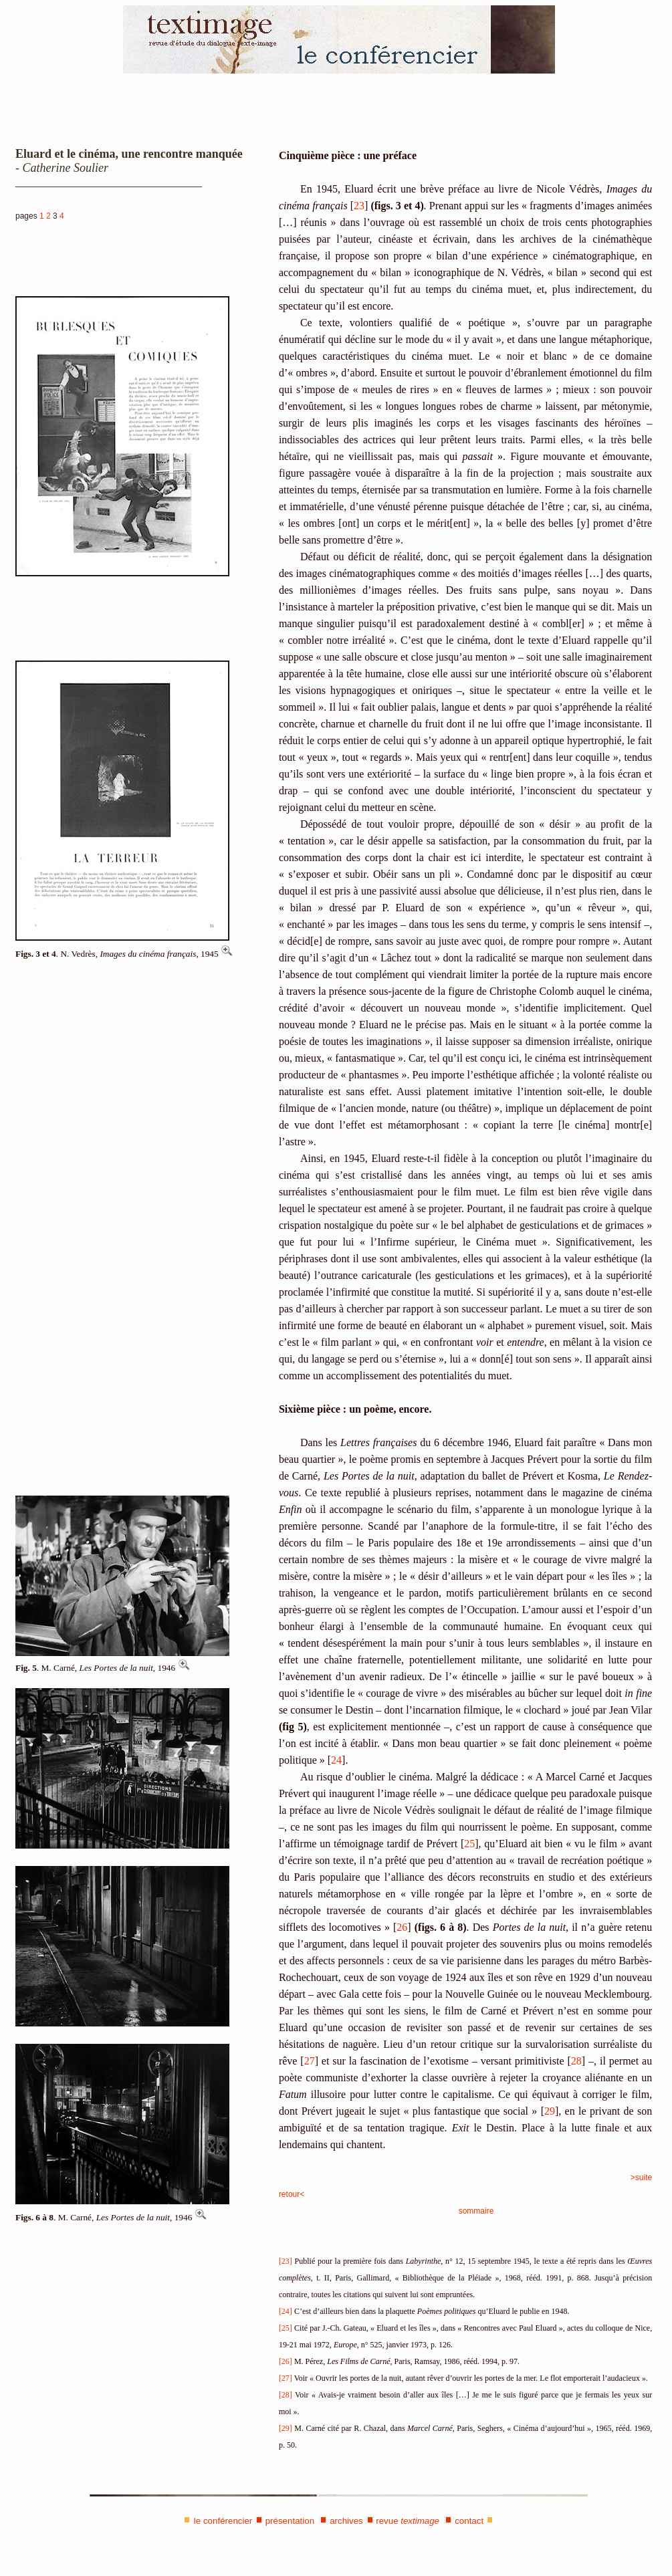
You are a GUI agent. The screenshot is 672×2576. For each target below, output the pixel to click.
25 (469, 1843)
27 (309, 2061)
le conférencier (223, 2521)
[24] (285, 2311)
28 (576, 2061)
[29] (285, 2428)
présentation (289, 2521)
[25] (285, 2328)
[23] (285, 2261)
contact (469, 2521)
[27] (285, 2378)
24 (336, 1760)
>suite (641, 2177)
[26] (285, 2361)
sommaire (476, 2211)
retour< (291, 2194)
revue (407, 2521)
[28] (285, 2394)
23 (359, 205)
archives (346, 2521)
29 (549, 2111)
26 (402, 1927)
